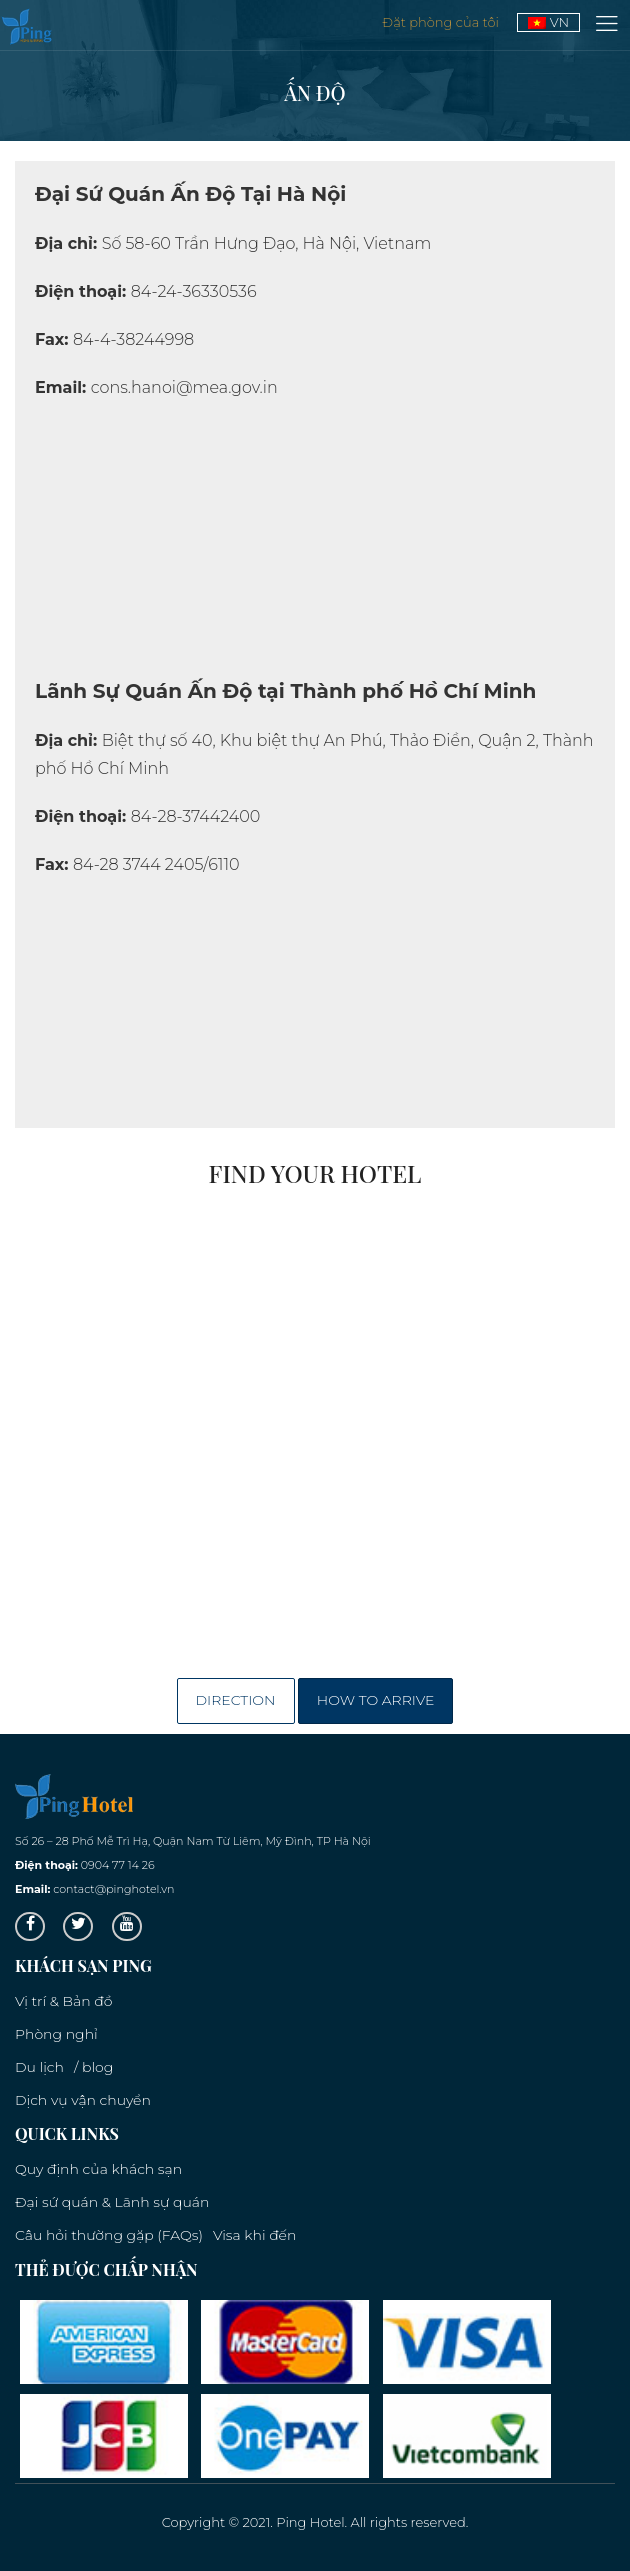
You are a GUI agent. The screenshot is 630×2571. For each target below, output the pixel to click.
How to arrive (376, 1700)
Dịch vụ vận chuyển (83, 2100)
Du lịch (39, 2067)
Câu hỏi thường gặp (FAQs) (109, 2235)
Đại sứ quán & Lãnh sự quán (112, 2202)
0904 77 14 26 (118, 1865)
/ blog (93, 2067)
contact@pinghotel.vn (113, 1889)
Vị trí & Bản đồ (63, 2001)
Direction (236, 1700)
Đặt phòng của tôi (442, 22)
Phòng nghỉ (56, 2034)
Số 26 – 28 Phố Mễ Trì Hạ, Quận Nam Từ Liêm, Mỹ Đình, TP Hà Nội (193, 1841)
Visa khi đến (255, 2235)
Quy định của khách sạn (98, 2169)
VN (548, 22)
